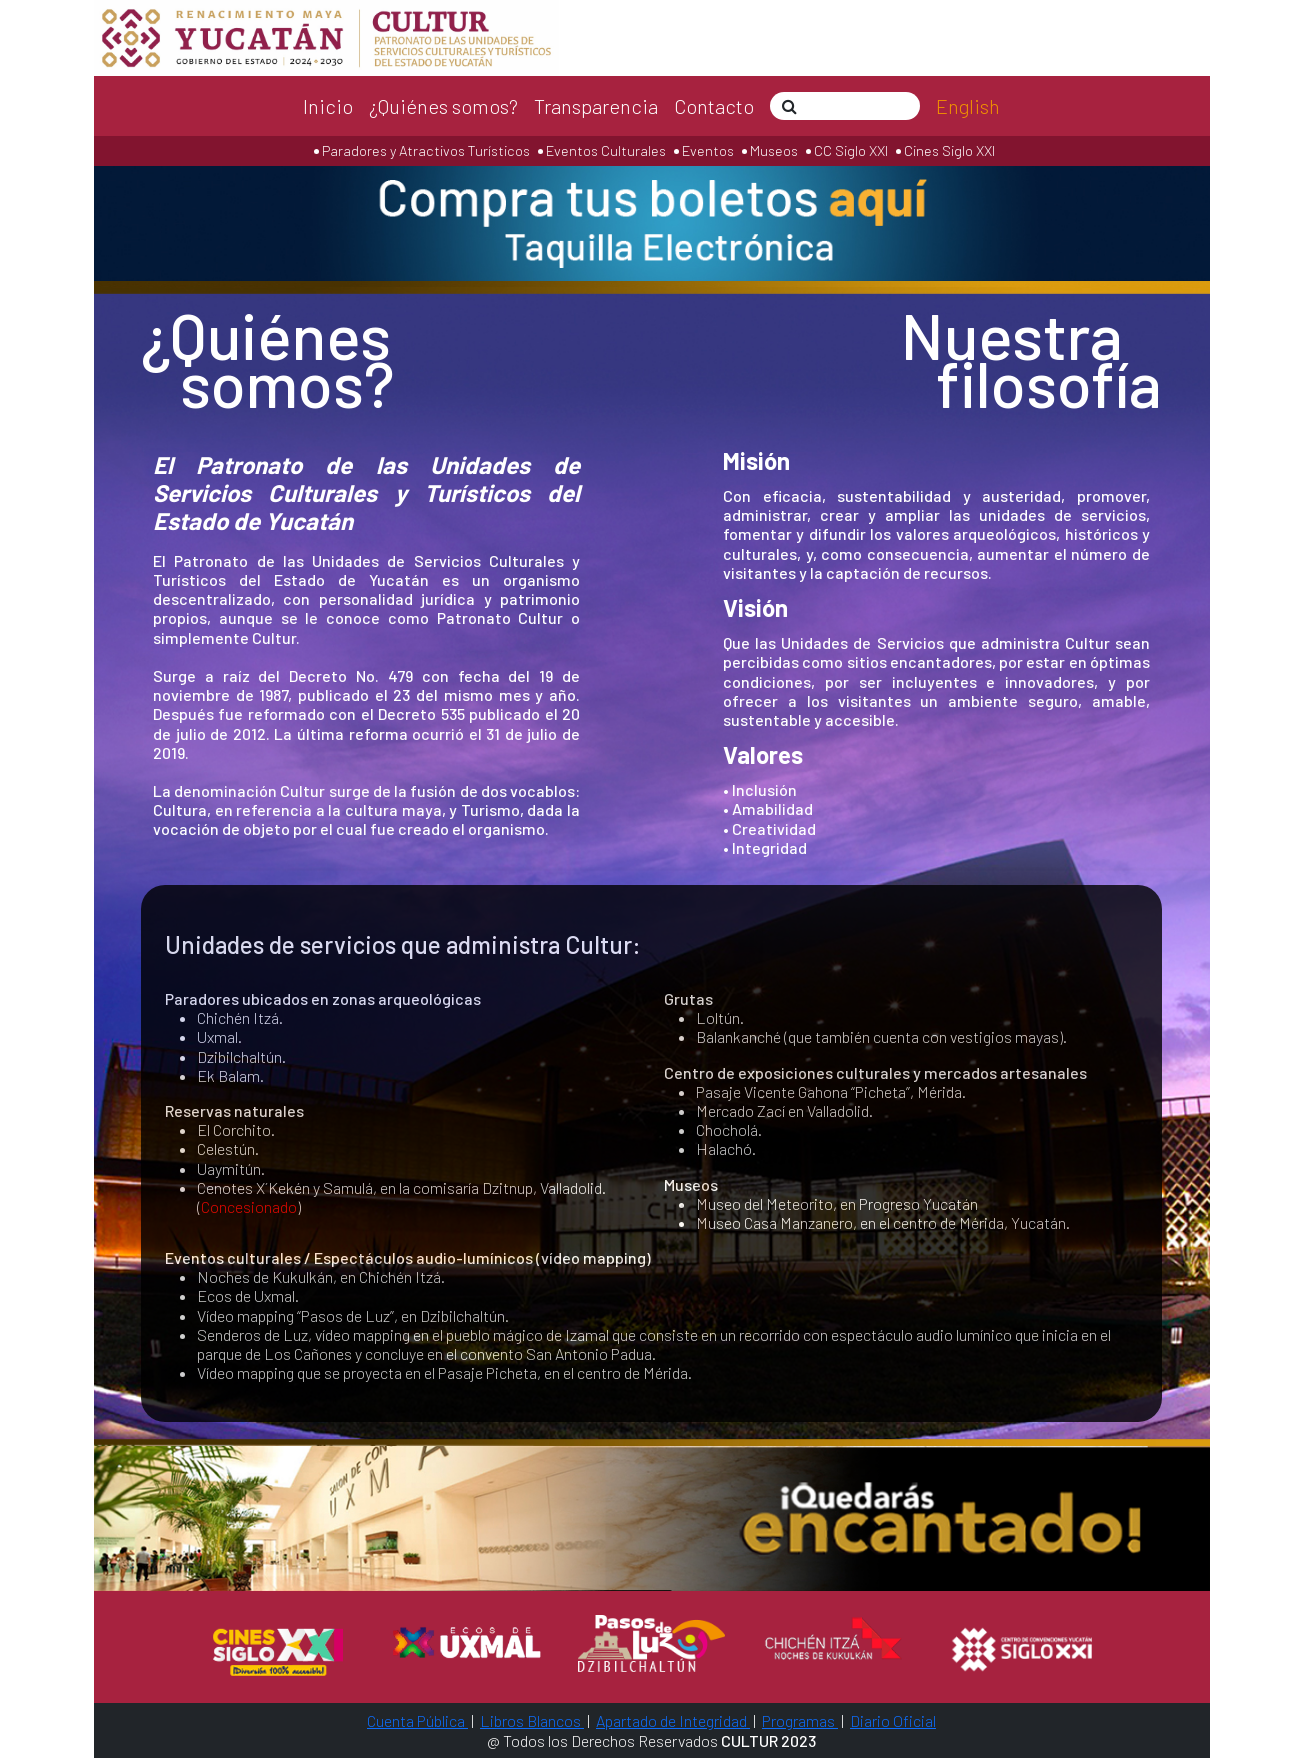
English (968, 106)
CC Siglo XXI (851, 150)
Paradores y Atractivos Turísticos (424, 150)
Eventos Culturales (606, 150)
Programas (800, 1720)
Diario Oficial (893, 1720)
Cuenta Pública (417, 1720)
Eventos (708, 150)
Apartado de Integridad (673, 1720)
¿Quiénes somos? (443, 106)
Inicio (328, 106)
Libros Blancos (532, 1720)
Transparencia (596, 106)
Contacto (714, 106)
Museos (772, 150)
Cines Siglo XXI (948, 150)
